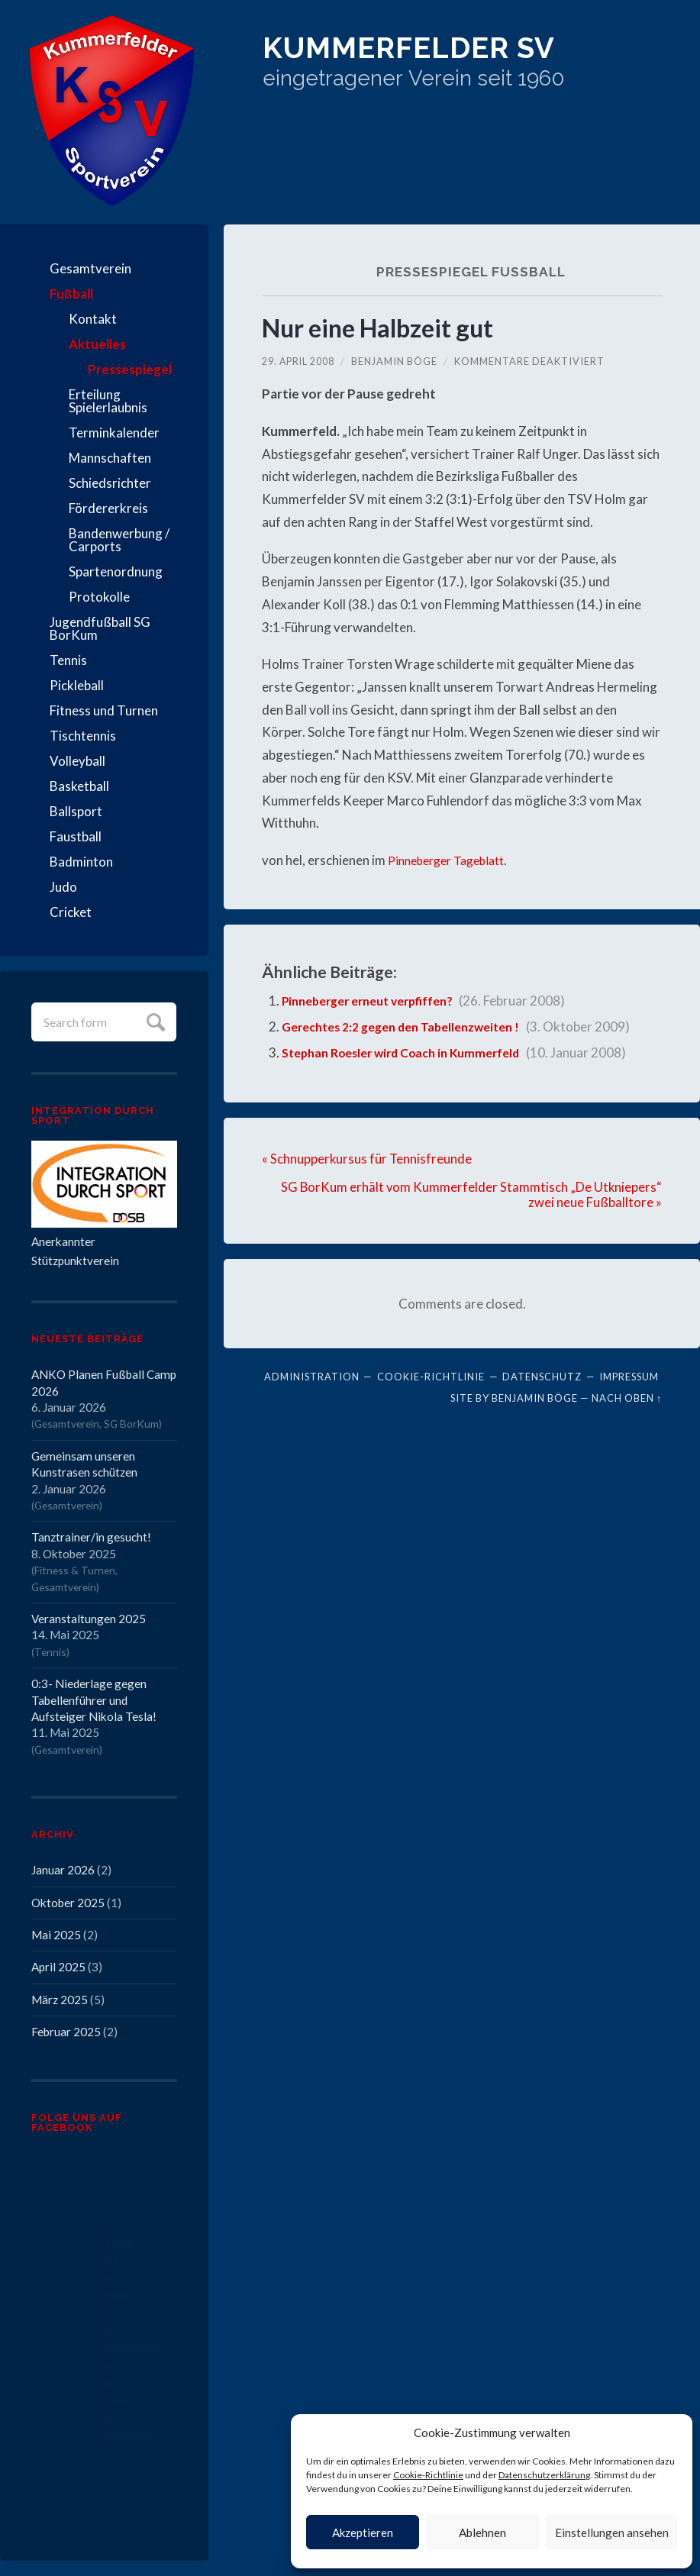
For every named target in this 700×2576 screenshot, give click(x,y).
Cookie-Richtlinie (428, 2475)
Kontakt (93, 319)
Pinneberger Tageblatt (453, 860)
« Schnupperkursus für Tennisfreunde (367, 1159)
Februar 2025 (66, 2032)
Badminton (81, 862)
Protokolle (99, 597)
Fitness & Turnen (74, 1570)
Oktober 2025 (68, 1902)
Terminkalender (114, 432)
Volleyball (77, 761)
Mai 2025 (56, 1935)
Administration (312, 1376)
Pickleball (77, 685)
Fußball (71, 294)
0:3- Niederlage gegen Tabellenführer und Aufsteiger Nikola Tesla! (93, 1700)
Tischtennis (83, 736)
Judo (63, 887)
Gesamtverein (90, 268)
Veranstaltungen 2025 (88, 1618)
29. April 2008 (299, 361)
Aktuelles (97, 344)
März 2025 (59, 1999)
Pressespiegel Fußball (470, 271)
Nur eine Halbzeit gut (386, 327)
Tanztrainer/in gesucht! (91, 1537)
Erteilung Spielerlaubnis (108, 400)
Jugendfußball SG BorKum (100, 628)
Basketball (79, 786)
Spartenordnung (116, 571)
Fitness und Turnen (104, 710)
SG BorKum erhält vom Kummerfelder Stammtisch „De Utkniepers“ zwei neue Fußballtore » (470, 1194)
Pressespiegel (130, 369)
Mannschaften (110, 458)
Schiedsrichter (110, 483)
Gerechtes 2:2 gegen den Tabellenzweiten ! (412, 1026)
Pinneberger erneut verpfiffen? (377, 1001)
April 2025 (58, 1967)
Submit (154, 1020)
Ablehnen (482, 2532)
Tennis (68, 660)
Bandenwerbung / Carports (119, 539)
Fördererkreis (108, 508)
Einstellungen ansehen (612, 2532)
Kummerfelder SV (452, 53)
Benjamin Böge (396, 361)
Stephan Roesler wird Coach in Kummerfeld (411, 1052)
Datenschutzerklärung (544, 2475)
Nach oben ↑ (627, 1398)
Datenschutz (542, 1376)
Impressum (629, 1376)
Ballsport (76, 811)
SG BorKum (131, 1423)
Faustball (76, 836)
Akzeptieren (362, 2532)
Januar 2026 (63, 1870)
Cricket (71, 912)
